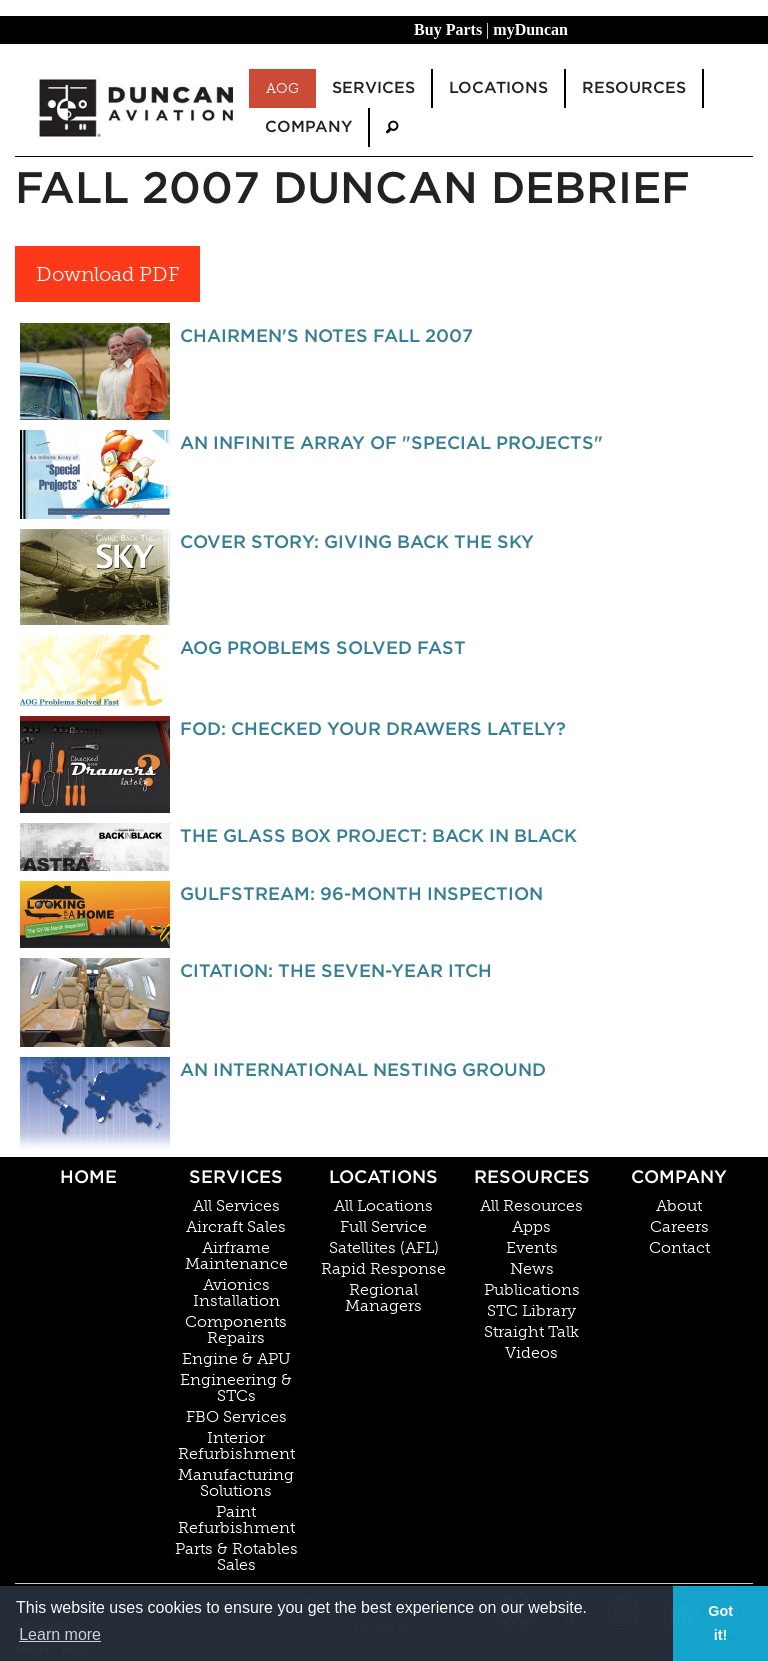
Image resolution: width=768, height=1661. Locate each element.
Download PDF (107, 274)
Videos (531, 1353)
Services (236, 1176)
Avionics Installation (236, 1293)
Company (679, 1176)
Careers (679, 1227)
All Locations (383, 1206)
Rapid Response (383, 1269)
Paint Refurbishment (236, 1520)
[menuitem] (392, 127)
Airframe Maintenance (236, 1256)
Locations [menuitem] (498, 87)
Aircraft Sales (236, 1227)
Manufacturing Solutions (236, 1483)
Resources (532, 1176)
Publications (532, 1290)
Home (88, 1176)
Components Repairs (236, 1330)
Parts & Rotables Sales (236, 1557)
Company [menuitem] (308, 126)
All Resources (531, 1206)
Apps (531, 1227)
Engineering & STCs (236, 1388)
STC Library (531, 1311)
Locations (383, 1176)
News (532, 1269)
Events (532, 1248)
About (679, 1206)
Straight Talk (531, 1332)
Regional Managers (383, 1298)
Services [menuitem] (373, 87)
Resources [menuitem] (634, 87)
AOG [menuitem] (282, 88)
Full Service (383, 1227)
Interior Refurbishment (236, 1446)
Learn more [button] (60, 1634)
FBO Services (236, 1417)
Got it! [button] (720, 1623)
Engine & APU (236, 1359)
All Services (236, 1206)
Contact (679, 1248)
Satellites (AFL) (384, 1248)
